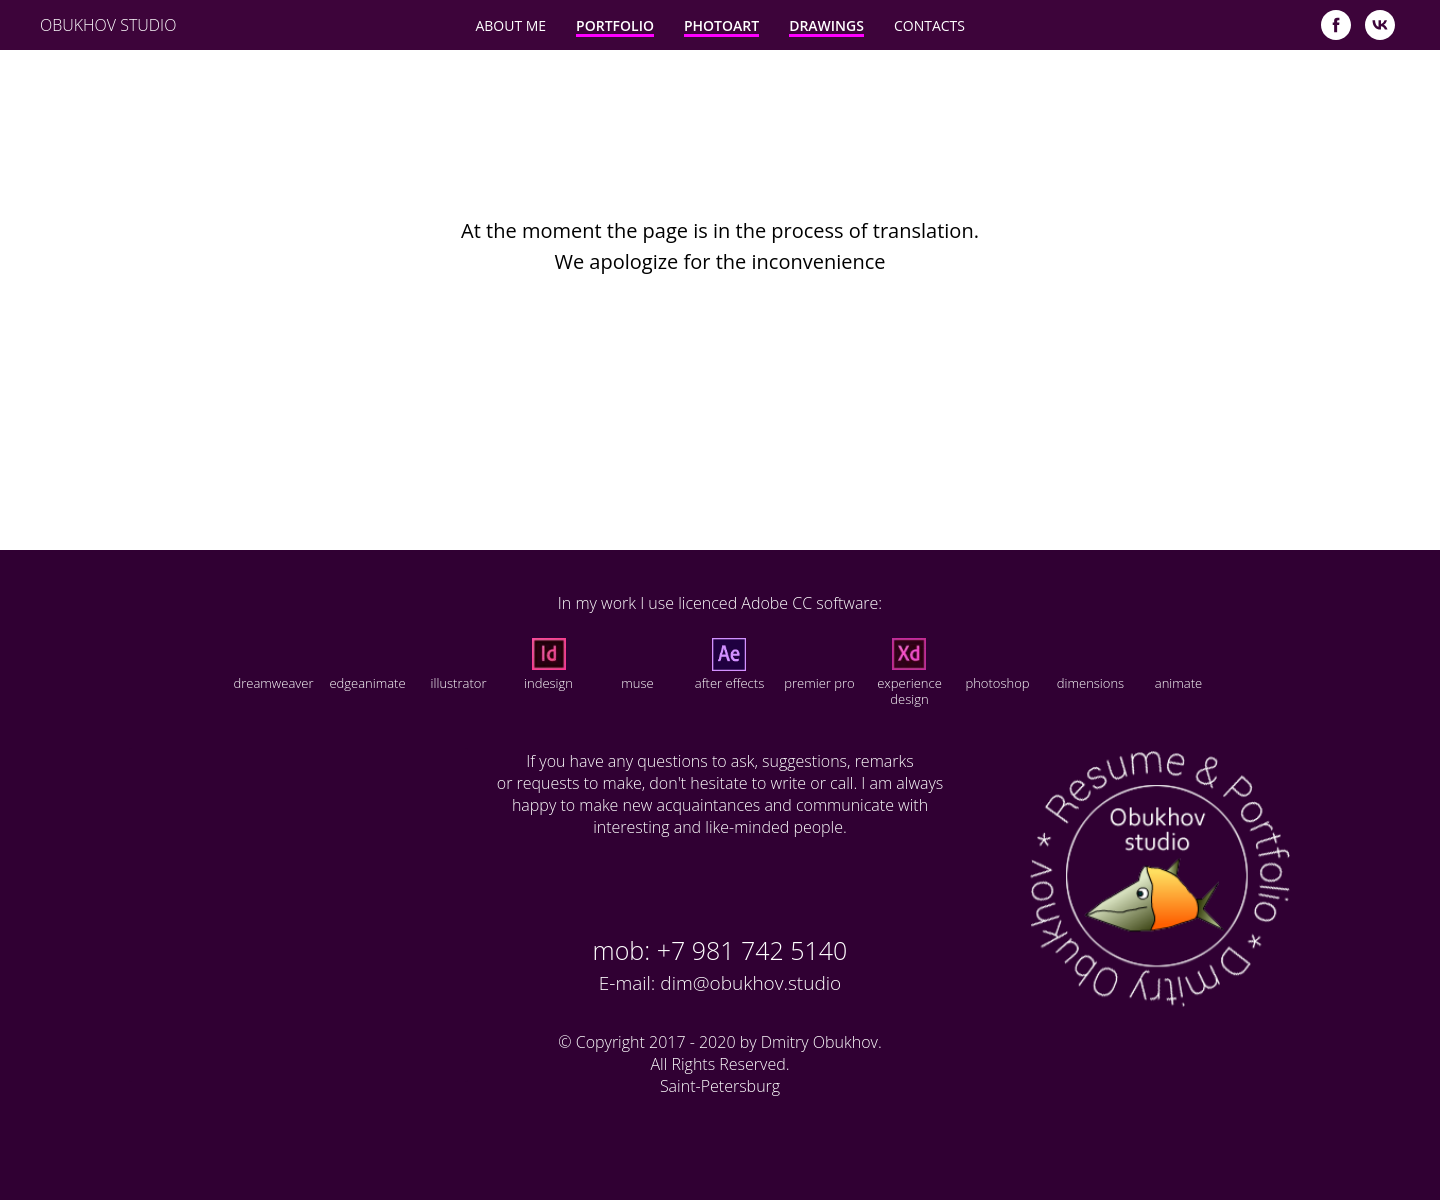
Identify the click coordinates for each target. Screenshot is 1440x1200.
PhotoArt (721, 25)
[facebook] (1336, 25)
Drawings (826, 25)
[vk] (1380, 25)
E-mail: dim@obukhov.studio (720, 983)
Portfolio (615, 25)
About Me (510, 25)
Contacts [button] (929, 25)
